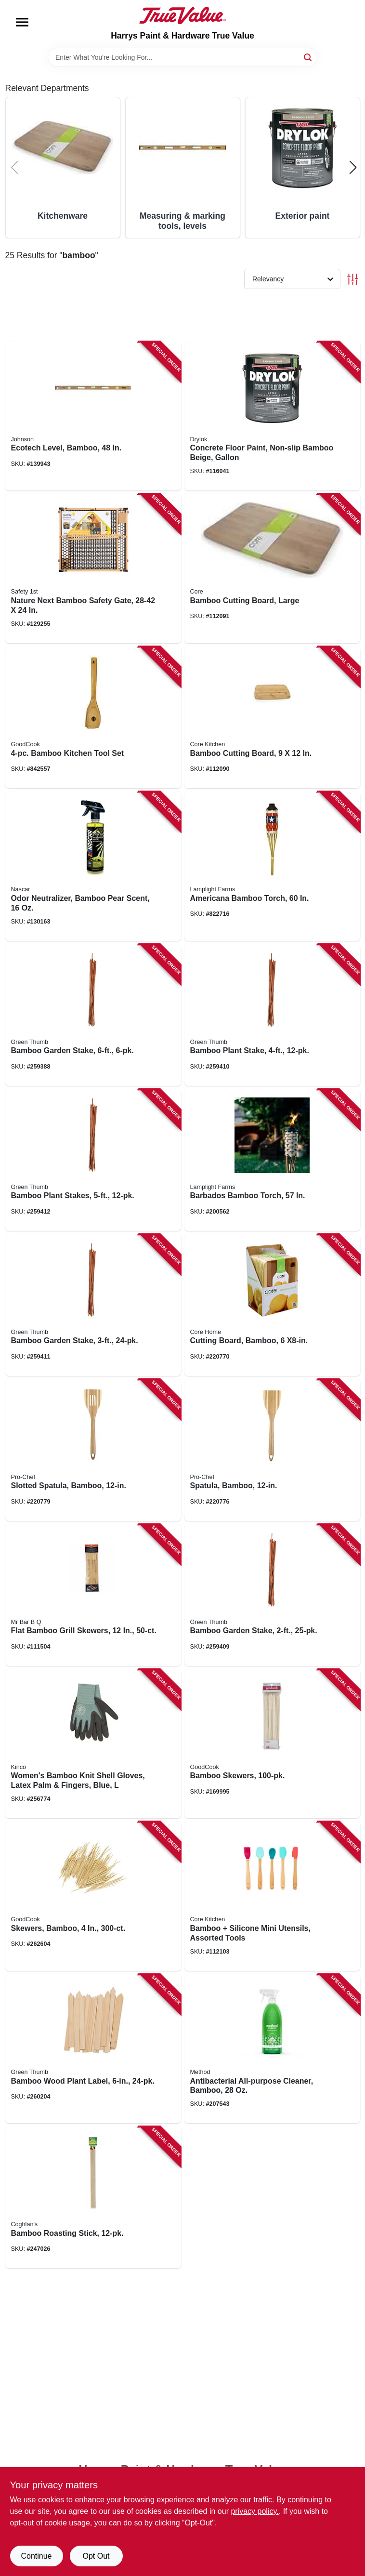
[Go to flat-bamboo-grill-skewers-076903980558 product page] (93, 1595)
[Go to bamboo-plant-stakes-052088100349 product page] (93, 1160)
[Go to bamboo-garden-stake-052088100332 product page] (93, 1305)
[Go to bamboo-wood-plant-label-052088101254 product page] (93, 2049)
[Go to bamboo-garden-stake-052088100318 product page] (272, 1595)
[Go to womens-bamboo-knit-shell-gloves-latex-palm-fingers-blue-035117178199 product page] (93, 1744)
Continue (36, 2556)
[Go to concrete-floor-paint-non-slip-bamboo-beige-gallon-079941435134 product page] (272, 416)
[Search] (308, 57)
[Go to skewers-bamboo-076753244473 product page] (93, 1896)
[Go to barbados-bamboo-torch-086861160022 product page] (272, 1160)
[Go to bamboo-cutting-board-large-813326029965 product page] (272, 568)
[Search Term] (182, 57)
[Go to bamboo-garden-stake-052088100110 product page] (93, 1015)
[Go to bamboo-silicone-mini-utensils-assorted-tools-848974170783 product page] (272, 1896)
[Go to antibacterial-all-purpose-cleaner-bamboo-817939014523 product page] (272, 2049)
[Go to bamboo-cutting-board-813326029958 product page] (272, 717)
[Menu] (22, 22)
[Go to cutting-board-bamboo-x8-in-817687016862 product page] (272, 1305)
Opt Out (95, 2556)
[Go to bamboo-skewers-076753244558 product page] (272, 1744)
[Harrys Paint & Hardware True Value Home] (182, 15)
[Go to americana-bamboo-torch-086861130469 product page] (272, 866)
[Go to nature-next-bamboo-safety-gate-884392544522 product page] (93, 568)
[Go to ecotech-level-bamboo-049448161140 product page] (93, 416)
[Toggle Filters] (352, 279)
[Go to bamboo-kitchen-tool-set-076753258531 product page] (93, 717)
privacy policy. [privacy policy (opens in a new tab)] (254, 2511)
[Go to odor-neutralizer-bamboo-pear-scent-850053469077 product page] (93, 866)
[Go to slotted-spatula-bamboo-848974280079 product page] (93, 1450)
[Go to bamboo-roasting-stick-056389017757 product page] (93, 2197)
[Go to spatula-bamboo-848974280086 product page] (272, 1450)
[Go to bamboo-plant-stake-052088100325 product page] (272, 1015)
